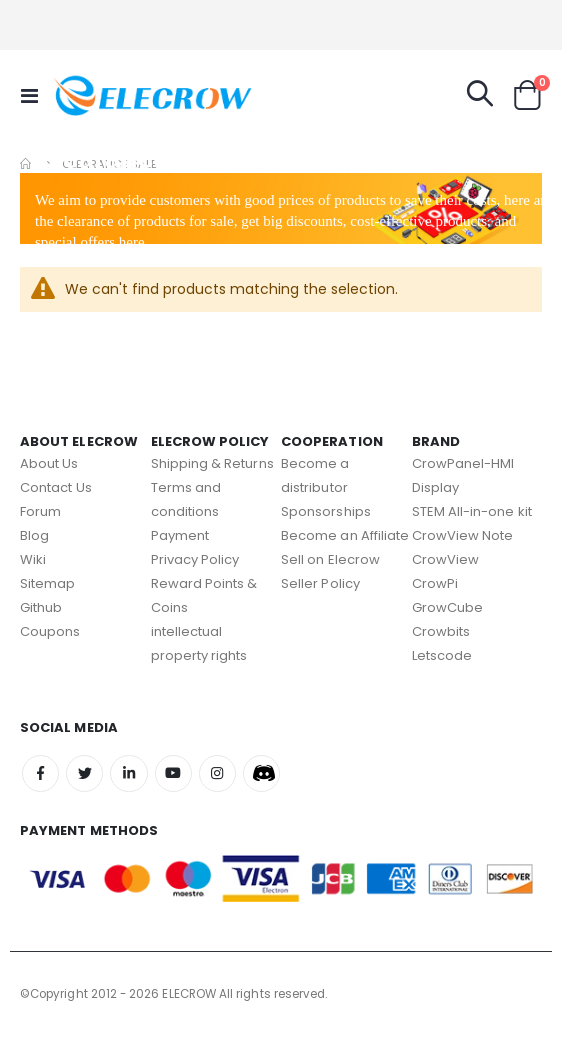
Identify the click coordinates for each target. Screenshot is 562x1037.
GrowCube (448, 607)
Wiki (33, 559)
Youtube (173, 773)
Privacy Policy (195, 559)
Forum (40, 511)
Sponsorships (326, 511)
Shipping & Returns (212, 463)
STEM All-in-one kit (472, 511)
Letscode (442, 655)
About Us (49, 463)
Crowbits (441, 631)
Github (41, 607)
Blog (34, 535)
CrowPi (435, 583)
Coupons (50, 631)
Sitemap (47, 583)
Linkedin (128, 773)
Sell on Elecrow (330, 559)
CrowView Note (463, 535)
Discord (261, 773)
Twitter (84, 773)
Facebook (40, 773)
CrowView (446, 559)
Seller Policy (320, 583)
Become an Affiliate (345, 535)
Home (27, 164)
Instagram (217, 773)
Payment (180, 535)
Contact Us (56, 487)
